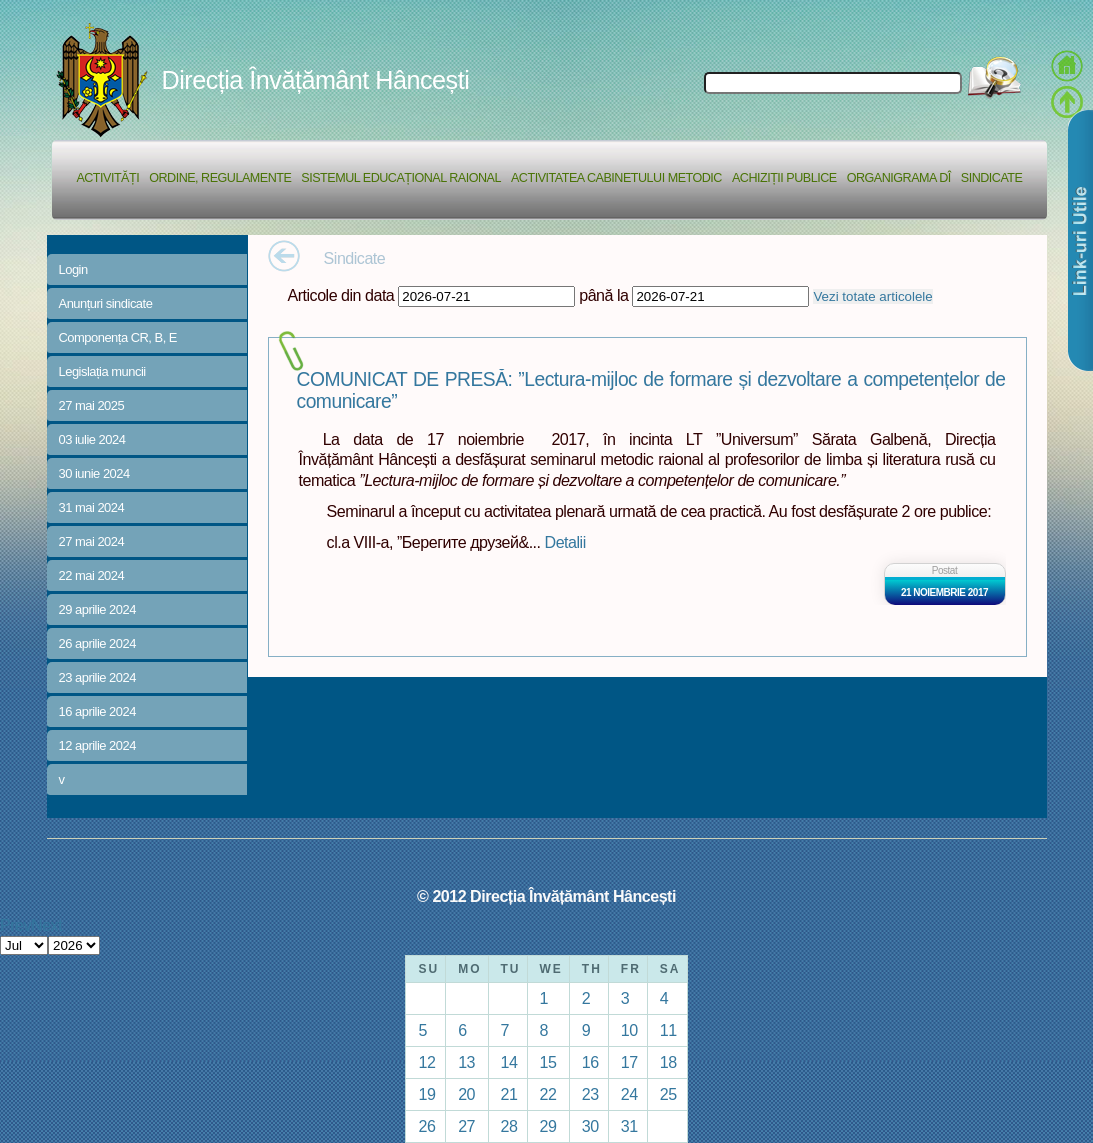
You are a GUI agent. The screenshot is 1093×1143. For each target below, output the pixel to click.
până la (603, 295)
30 (590, 1126)
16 (590, 1062)
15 (548, 1062)
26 (426, 1126)
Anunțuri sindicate (106, 303)
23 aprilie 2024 (97, 677)
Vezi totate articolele (872, 296)
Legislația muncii (102, 371)
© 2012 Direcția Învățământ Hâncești (546, 896)
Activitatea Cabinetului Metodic (616, 178)
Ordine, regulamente (220, 178)
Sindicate (992, 178)
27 (466, 1126)
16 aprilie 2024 (97, 711)
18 (668, 1062)
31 (629, 1126)
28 (509, 1126)
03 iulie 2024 (92, 439)
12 (426, 1062)
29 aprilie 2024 (97, 609)
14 (509, 1062)
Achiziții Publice (784, 178)
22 (548, 1094)
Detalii (565, 542)
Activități (107, 178)
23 (590, 1094)
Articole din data (341, 295)
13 (466, 1062)
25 (668, 1094)
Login (73, 269)
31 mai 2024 (92, 507)
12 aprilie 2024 (97, 745)
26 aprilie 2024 (97, 643)
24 (629, 1094)
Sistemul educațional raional (401, 178)
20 (466, 1094)
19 (426, 1094)
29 (548, 1126)
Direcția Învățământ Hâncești (316, 80)
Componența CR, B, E (118, 337)
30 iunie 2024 (94, 473)
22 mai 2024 (92, 575)
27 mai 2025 (92, 405)
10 (629, 1030)
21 (509, 1094)
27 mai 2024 (92, 541)
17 (629, 1062)
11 (668, 1030)
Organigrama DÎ (899, 178)
